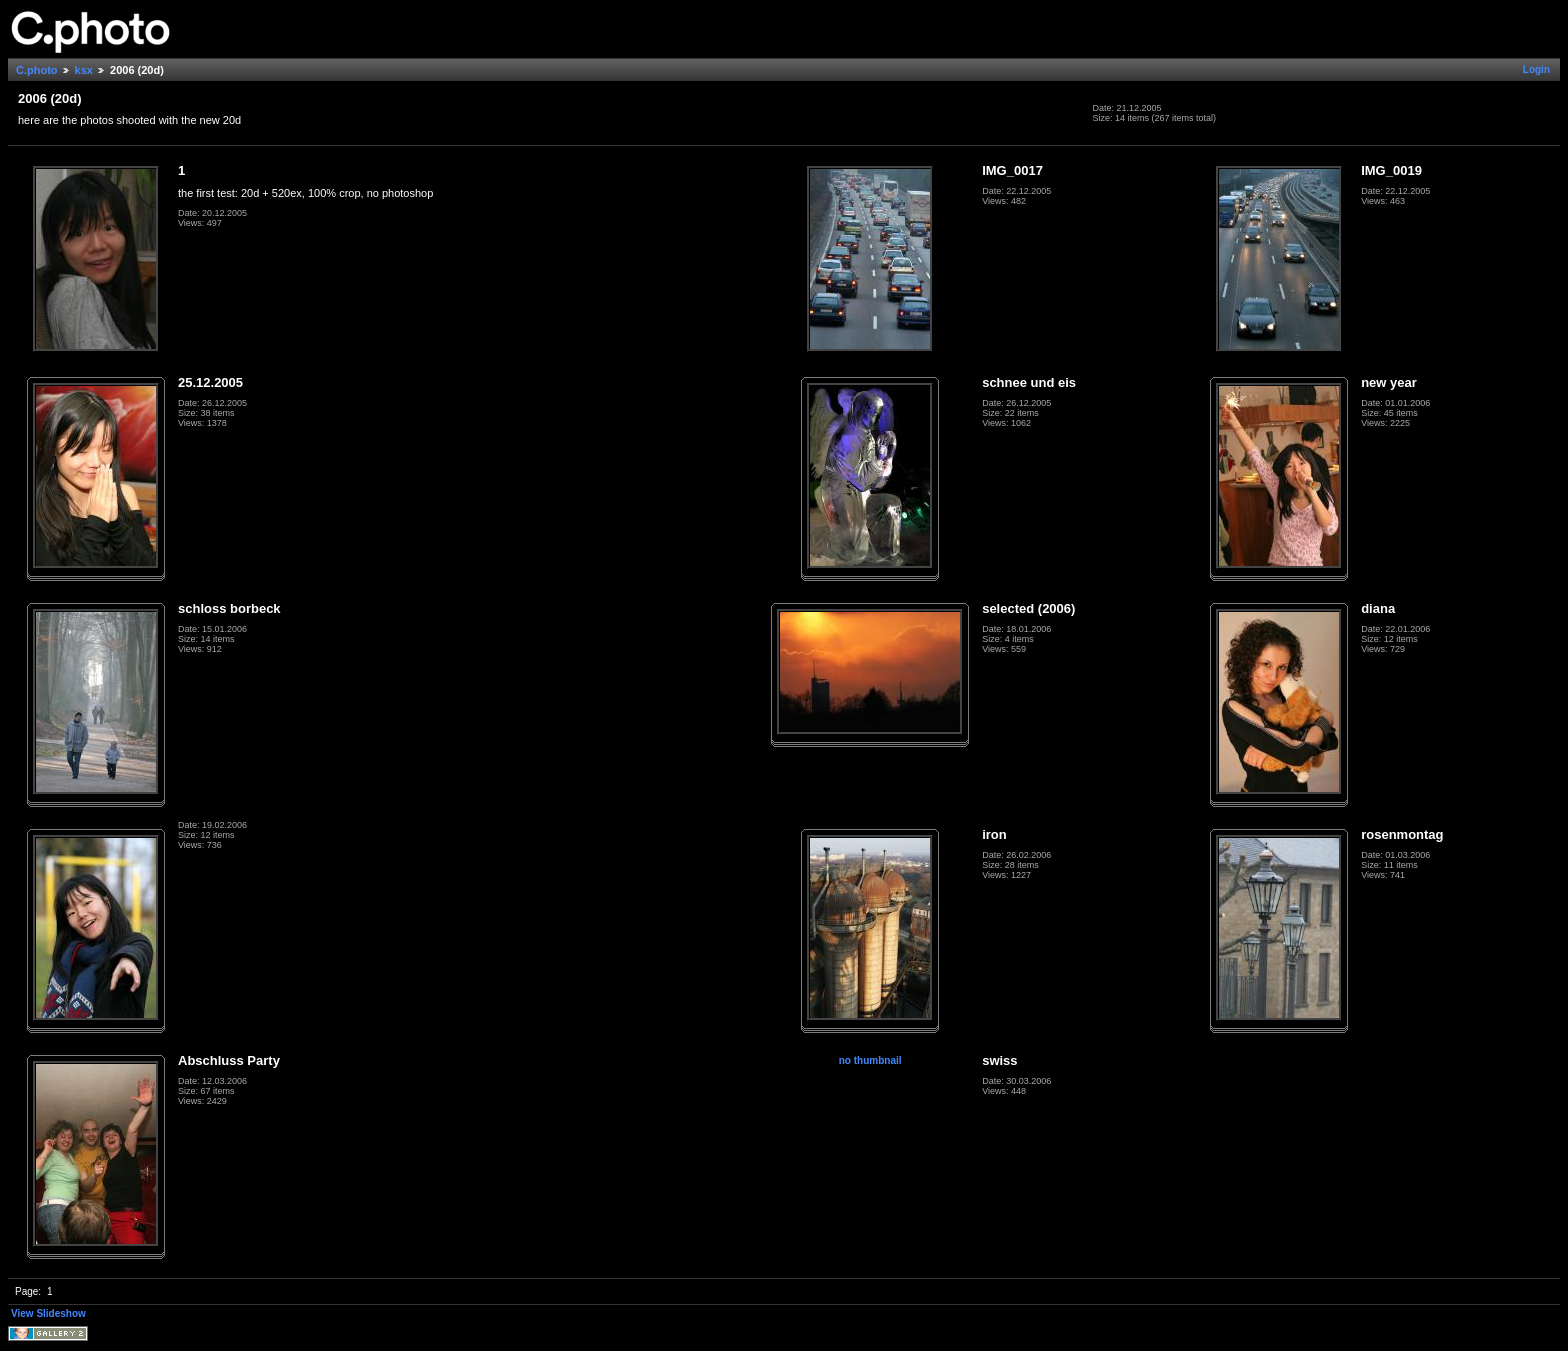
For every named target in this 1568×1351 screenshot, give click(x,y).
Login (1536, 69)
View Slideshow (48, 1313)
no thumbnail (870, 1060)
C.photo (37, 70)
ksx (84, 70)
